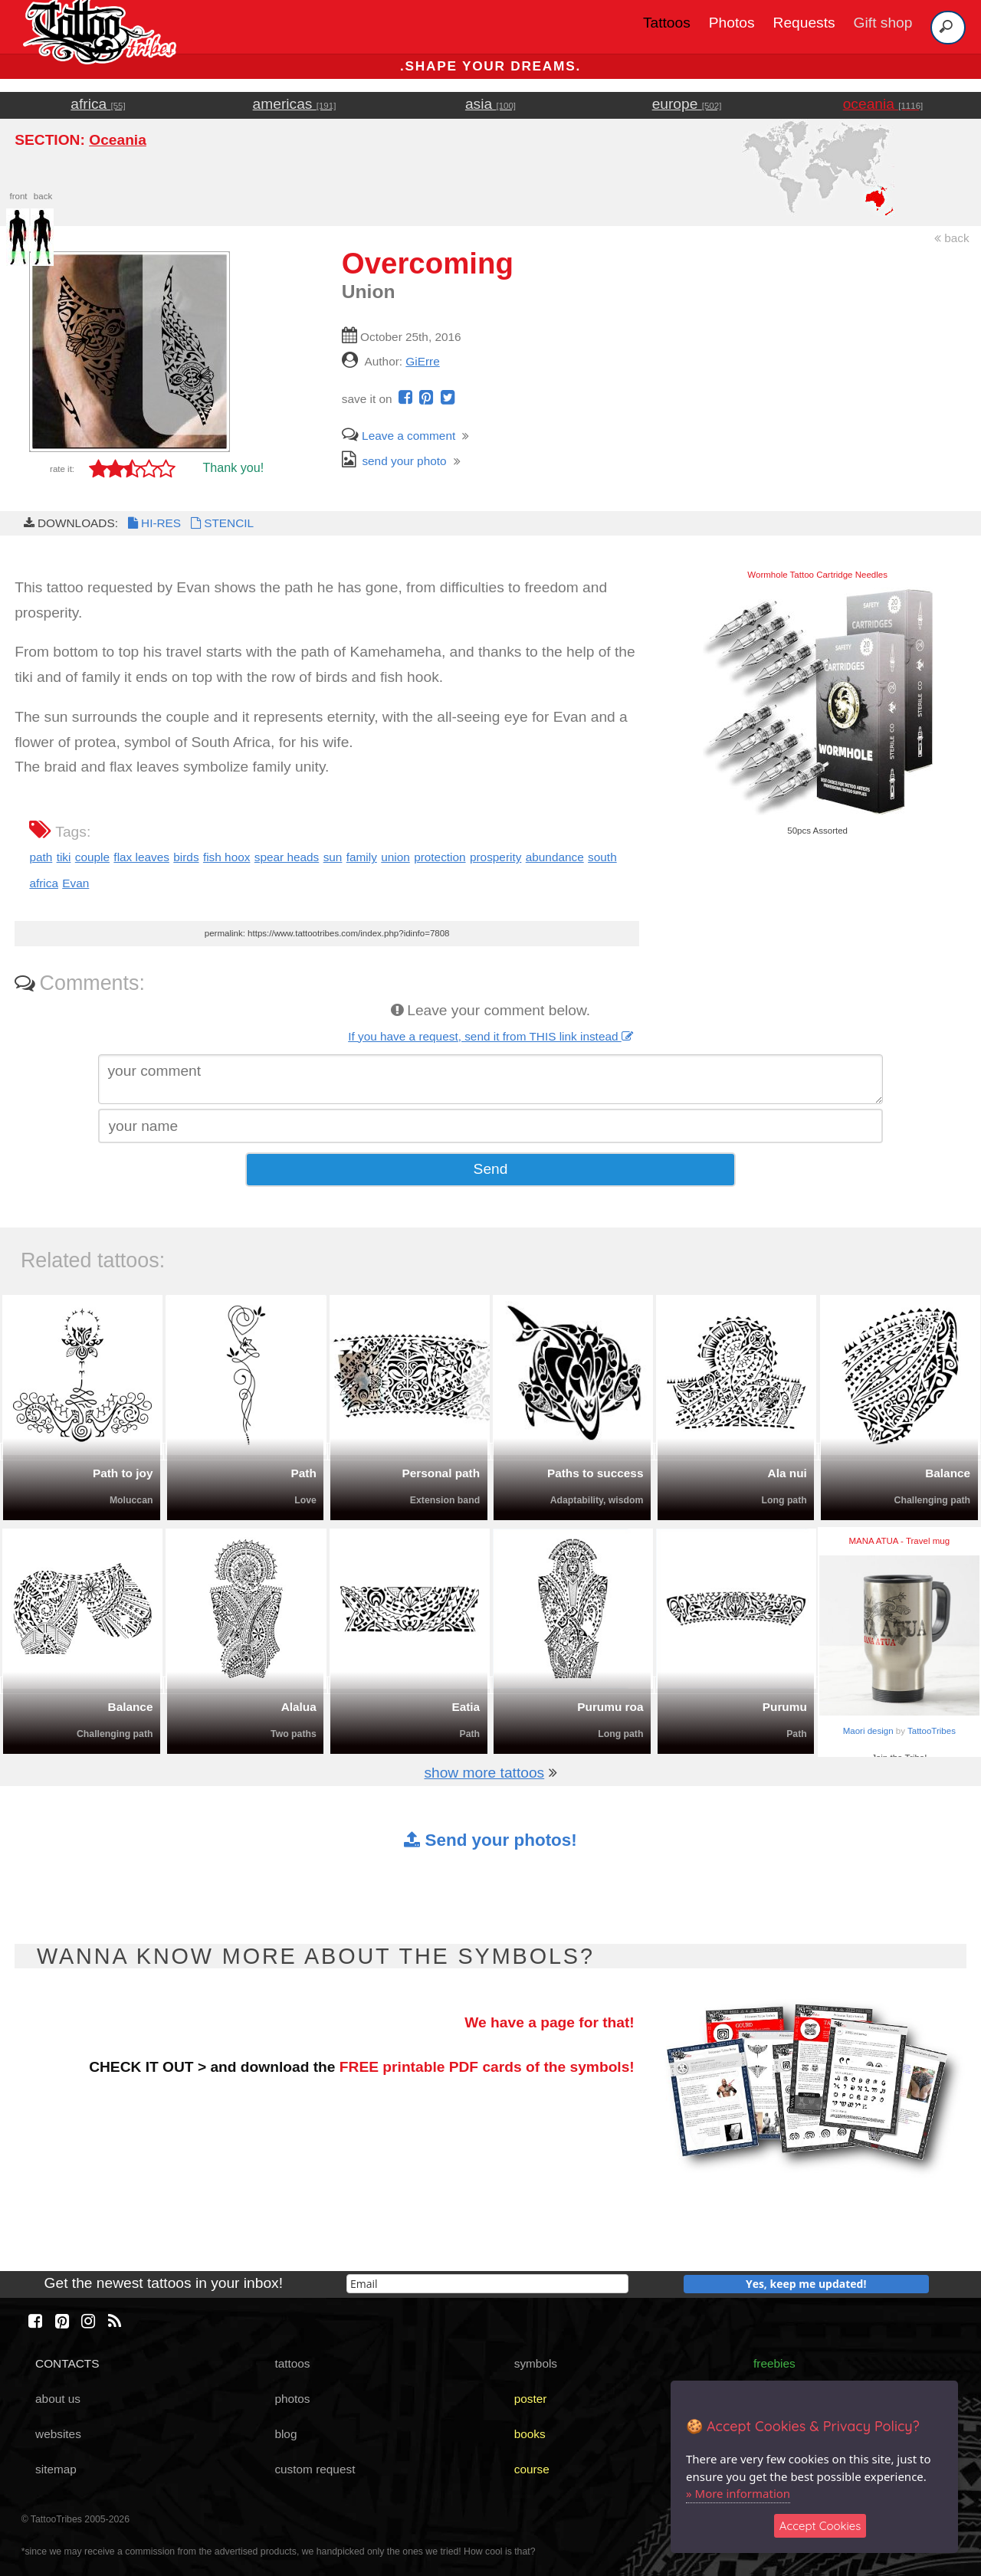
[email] (487, 2283)
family (361, 857)
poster (530, 2398)
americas (294, 104)
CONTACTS (67, 2363)
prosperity (495, 857)
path (40, 857)
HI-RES (153, 522)
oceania (883, 104)
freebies (774, 2363)
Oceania (117, 140)
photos (292, 2398)
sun (333, 857)
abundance (555, 857)
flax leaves (141, 857)
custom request (314, 2469)
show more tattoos (484, 1773)
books (530, 2433)
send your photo (394, 460)
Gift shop (883, 23)
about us (57, 2398)
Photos (732, 23)
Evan (75, 883)
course (532, 2469)
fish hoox (226, 857)
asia (490, 104)
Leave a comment (398, 435)
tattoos (292, 2363)
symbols (535, 2363)
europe (687, 104)
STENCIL (221, 522)
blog (285, 2433)
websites (58, 2433)
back (952, 237)
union (395, 857)
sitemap (56, 2469)
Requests (804, 23)
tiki (64, 857)
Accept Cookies (820, 2526)
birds (185, 857)
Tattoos (667, 23)
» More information (738, 2493)
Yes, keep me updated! (806, 2283)
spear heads (287, 857)
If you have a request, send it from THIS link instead (490, 1036)
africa (98, 104)
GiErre (422, 361)
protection (439, 857)
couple (92, 857)
